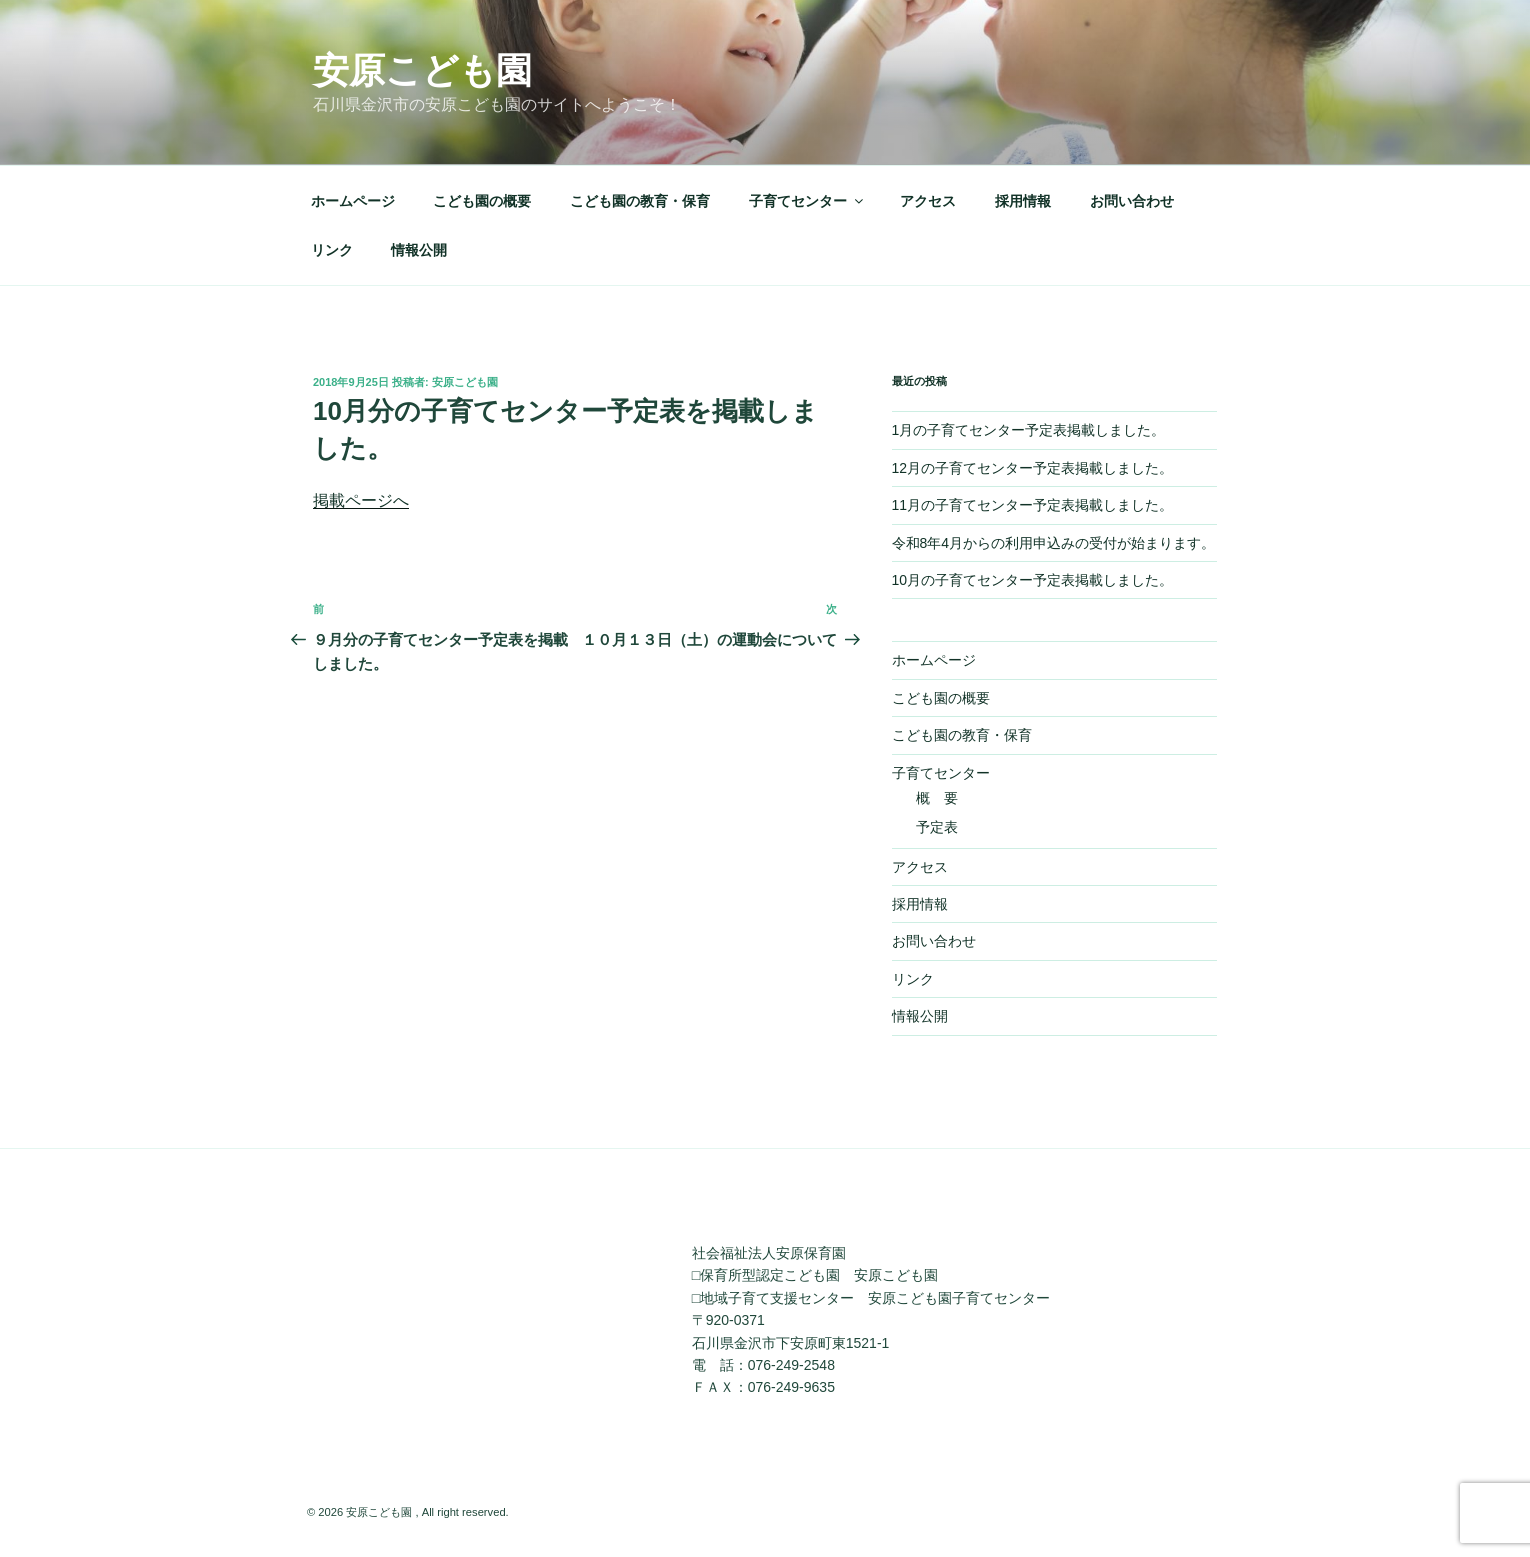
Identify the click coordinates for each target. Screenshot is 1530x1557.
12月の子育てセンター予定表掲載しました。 (1033, 468)
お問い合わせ (1132, 201)
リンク (332, 250)
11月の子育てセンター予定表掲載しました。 (1033, 505)
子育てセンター (807, 201)
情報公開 (419, 250)
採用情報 (1023, 201)
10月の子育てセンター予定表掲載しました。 (1033, 580)
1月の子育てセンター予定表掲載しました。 (1029, 430)
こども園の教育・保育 (640, 201)
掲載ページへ (361, 500)
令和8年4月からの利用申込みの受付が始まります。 (1054, 543)
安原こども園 (422, 70)
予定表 (937, 827)
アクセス (928, 201)
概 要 (937, 798)
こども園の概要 (482, 201)
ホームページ (353, 201)
